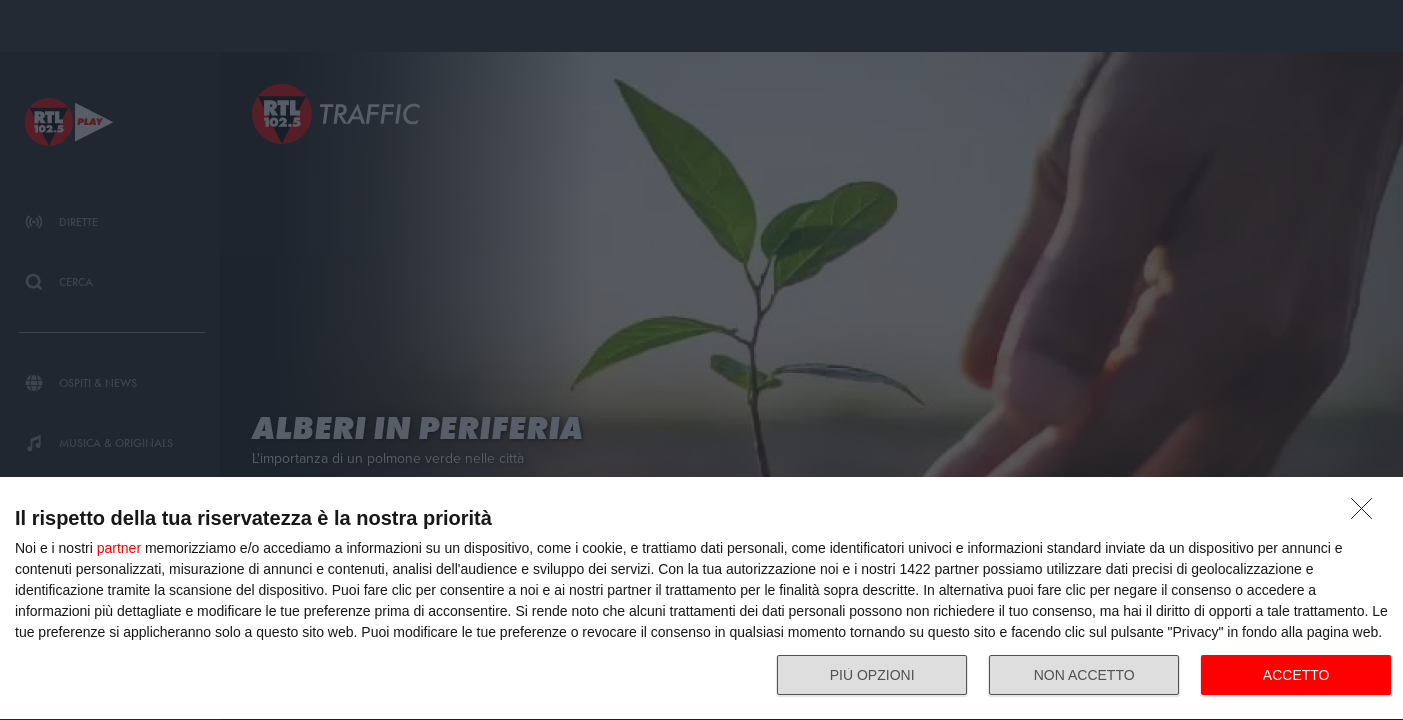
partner (119, 548)
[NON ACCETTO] (1367, 514)
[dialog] (701, 599)
